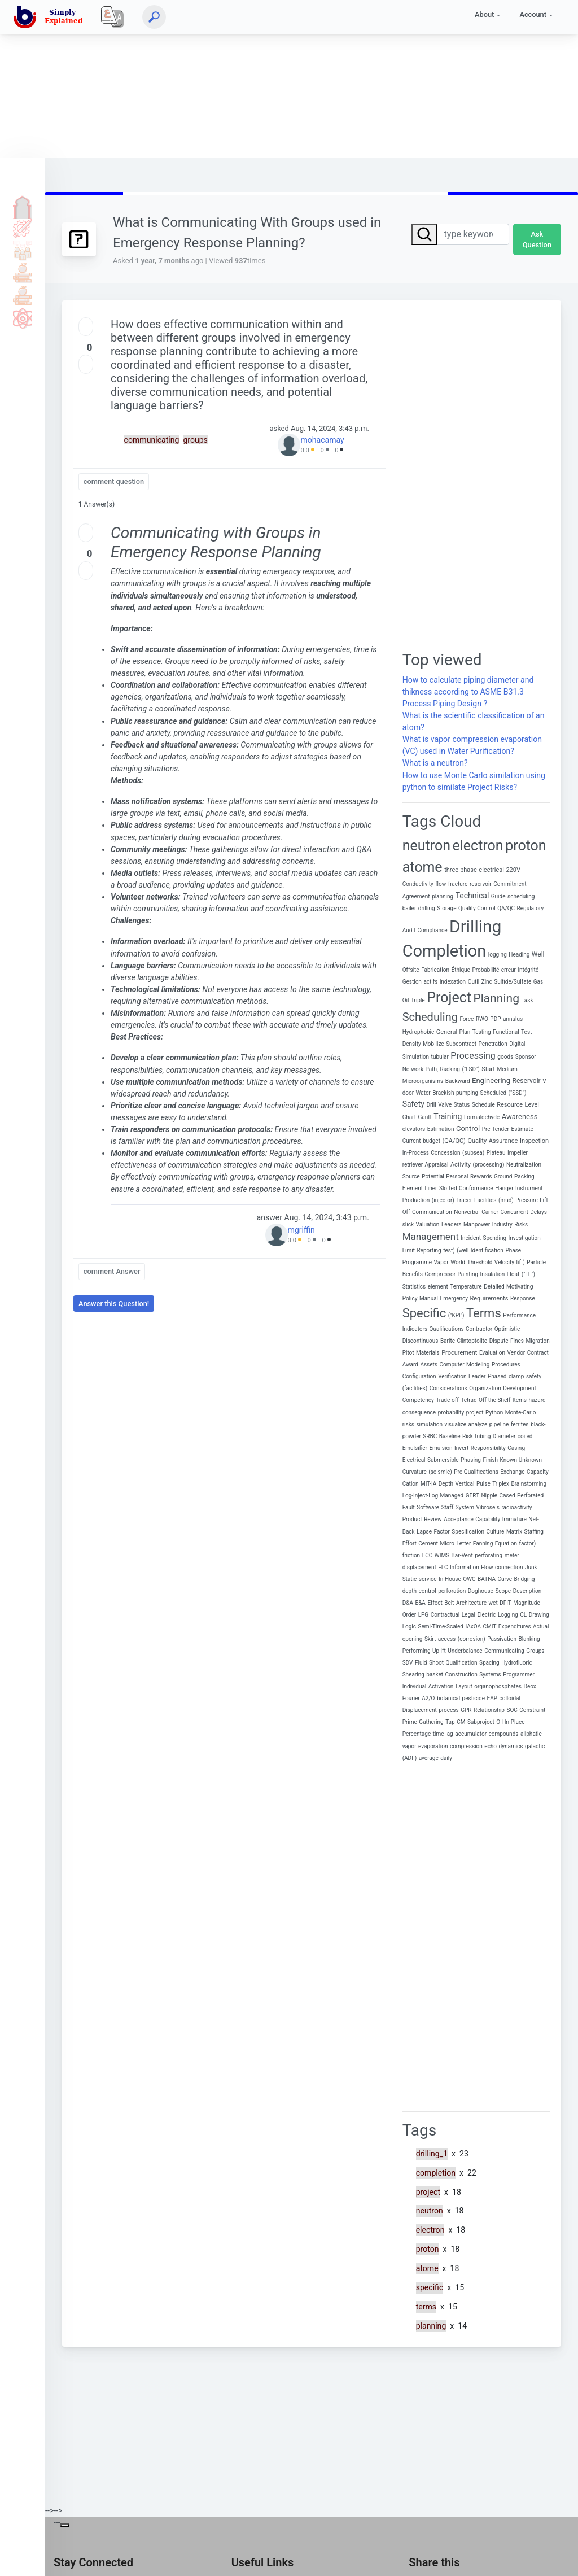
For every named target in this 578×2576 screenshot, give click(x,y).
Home (23, 205)
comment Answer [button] (112, 1271)
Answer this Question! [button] (113, 1303)
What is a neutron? (435, 762)
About (484, 14)
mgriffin (301, 1229)
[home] (50, 17)
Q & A (23, 250)
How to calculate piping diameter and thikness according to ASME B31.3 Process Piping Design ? (468, 691)
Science (23, 318)
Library (23, 295)
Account (532, 14)
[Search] (154, 17)
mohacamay (322, 439)
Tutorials (23, 227)
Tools (23, 272)
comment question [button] (114, 481)
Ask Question (537, 239)
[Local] (112, 17)
